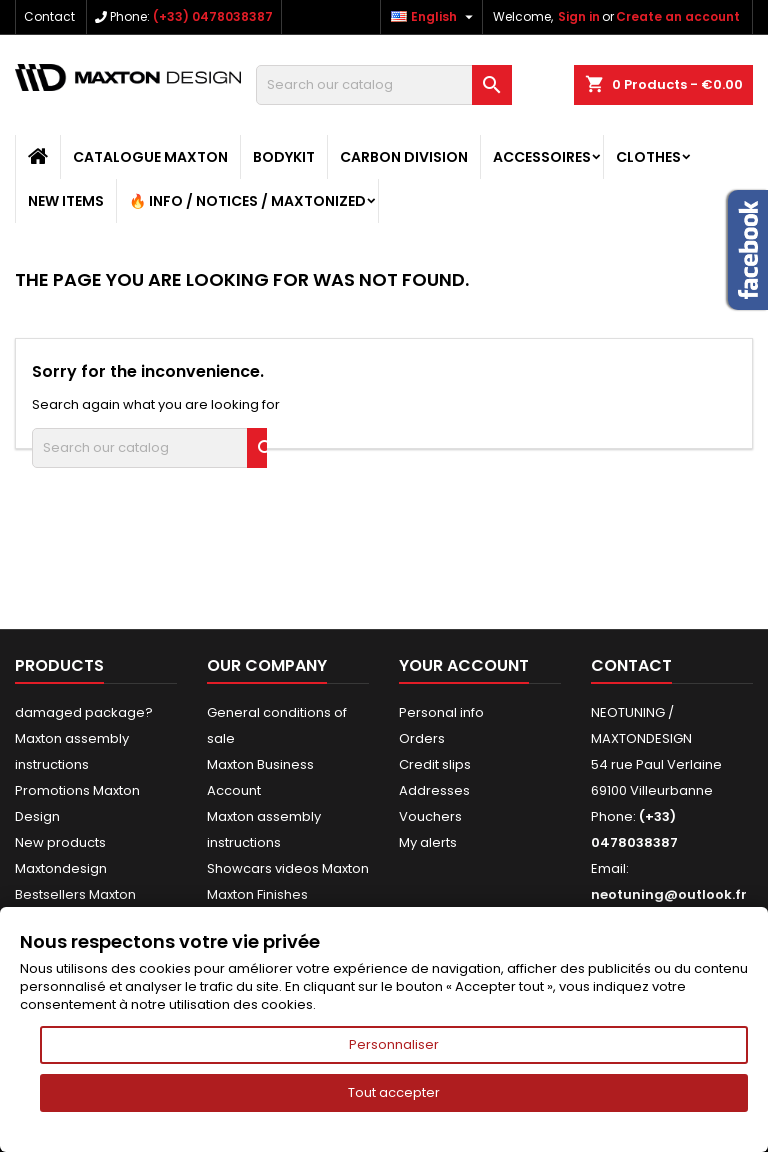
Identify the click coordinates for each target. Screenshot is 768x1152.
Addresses (434, 790)
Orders (422, 738)
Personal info (441, 712)
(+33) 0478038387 (213, 16)
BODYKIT (284, 157)
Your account (464, 665)
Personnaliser (394, 1044)
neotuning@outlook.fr (669, 894)
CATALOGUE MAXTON (150, 157)
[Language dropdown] (434, 17)
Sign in (579, 16)
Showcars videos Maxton (288, 868)
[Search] (384, 85)
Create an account (678, 16)
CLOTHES (648, 157)
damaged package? (84, 712)
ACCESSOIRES (542, 157)
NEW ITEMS (66, 201)
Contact (49, 16)
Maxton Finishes (257, 894)
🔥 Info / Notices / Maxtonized (247, 201)
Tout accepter (394, 1092)
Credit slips (435, 764)
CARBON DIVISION (404, 157)
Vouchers (430, 816)
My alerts (428, 842)
